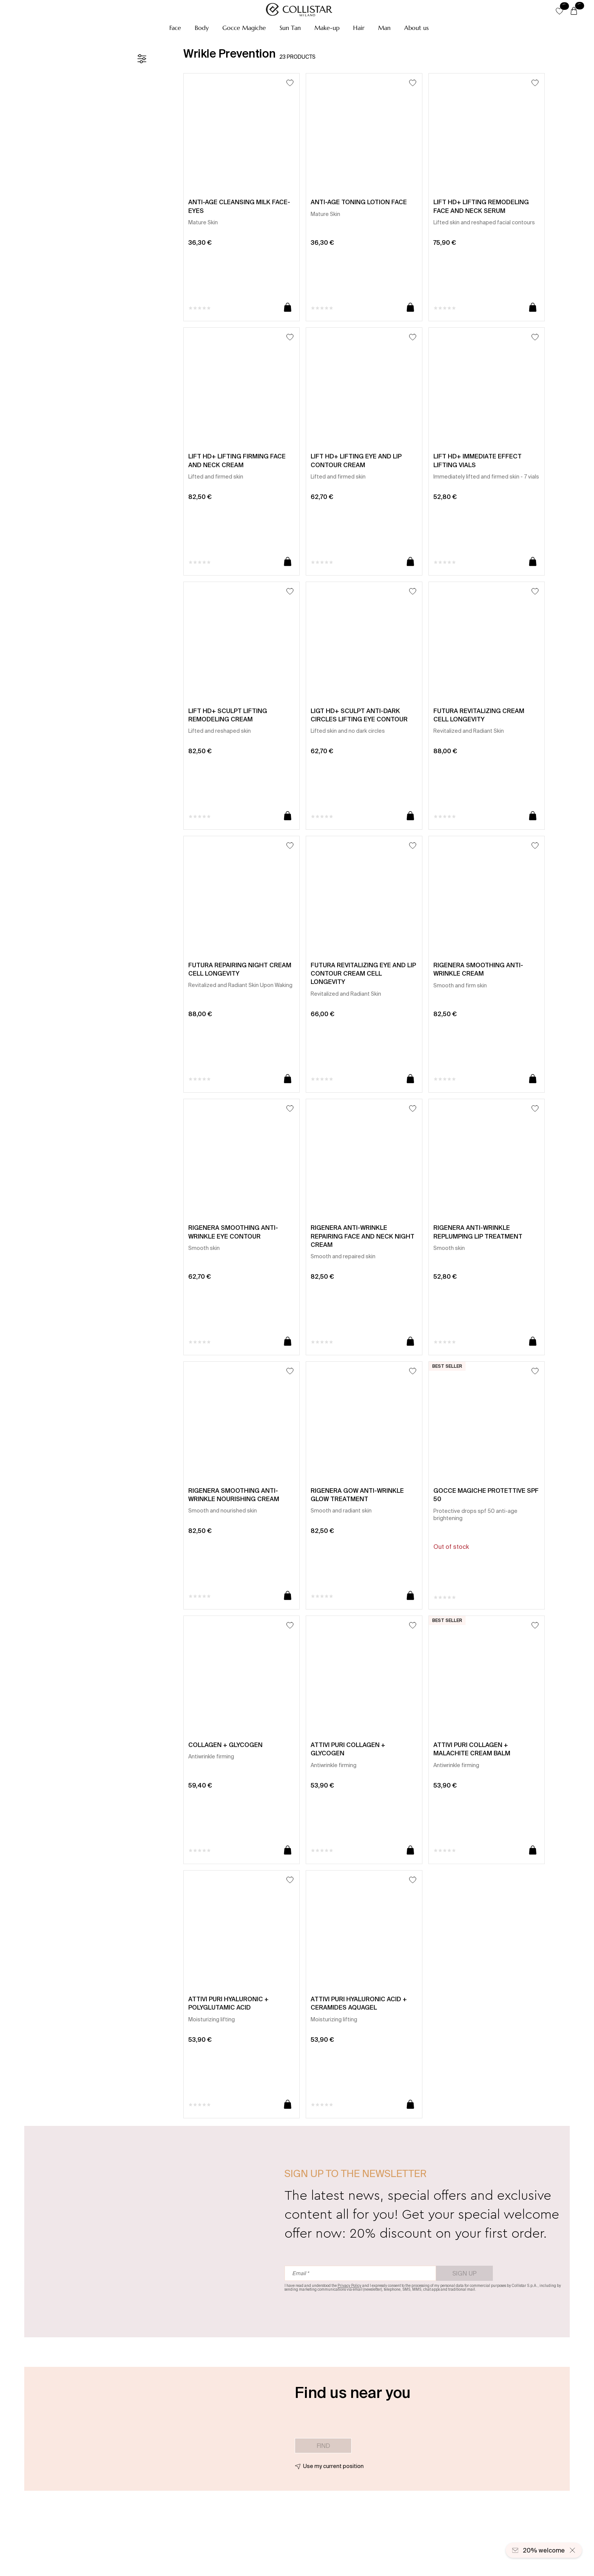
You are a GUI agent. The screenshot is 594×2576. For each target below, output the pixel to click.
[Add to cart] (288, 308)
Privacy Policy (349, 2286)
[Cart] (573, 11)
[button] (175, 28)
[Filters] (141, 58)
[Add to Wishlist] (290, 83)
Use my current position (333, 2466)
